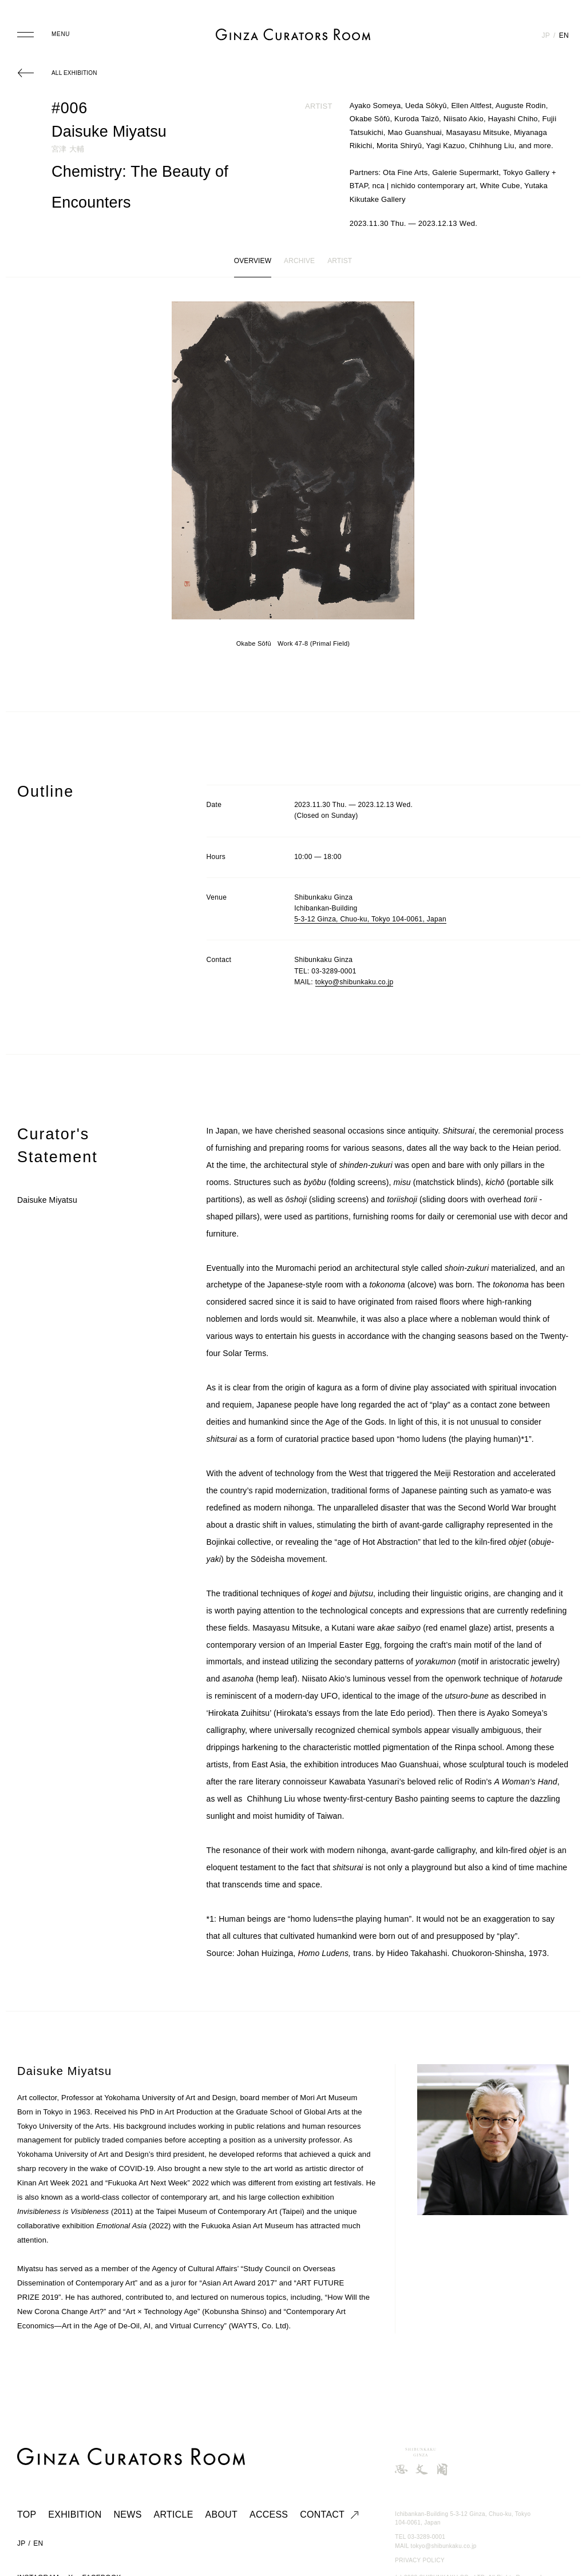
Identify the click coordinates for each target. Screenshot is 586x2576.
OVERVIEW (252, 261)
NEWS (128, 2514)
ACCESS (269, 2514)
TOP (26, 2514)
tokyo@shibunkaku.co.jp (354, 982)
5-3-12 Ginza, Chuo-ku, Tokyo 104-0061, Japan (370, 919)
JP (545, 35)
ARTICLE (173, 2514)
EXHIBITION (74, 2514)
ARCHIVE (299, 261)
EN (564, 35)
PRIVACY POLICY (420, 2560)
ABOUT (221, 2514)
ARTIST (339, 261)
